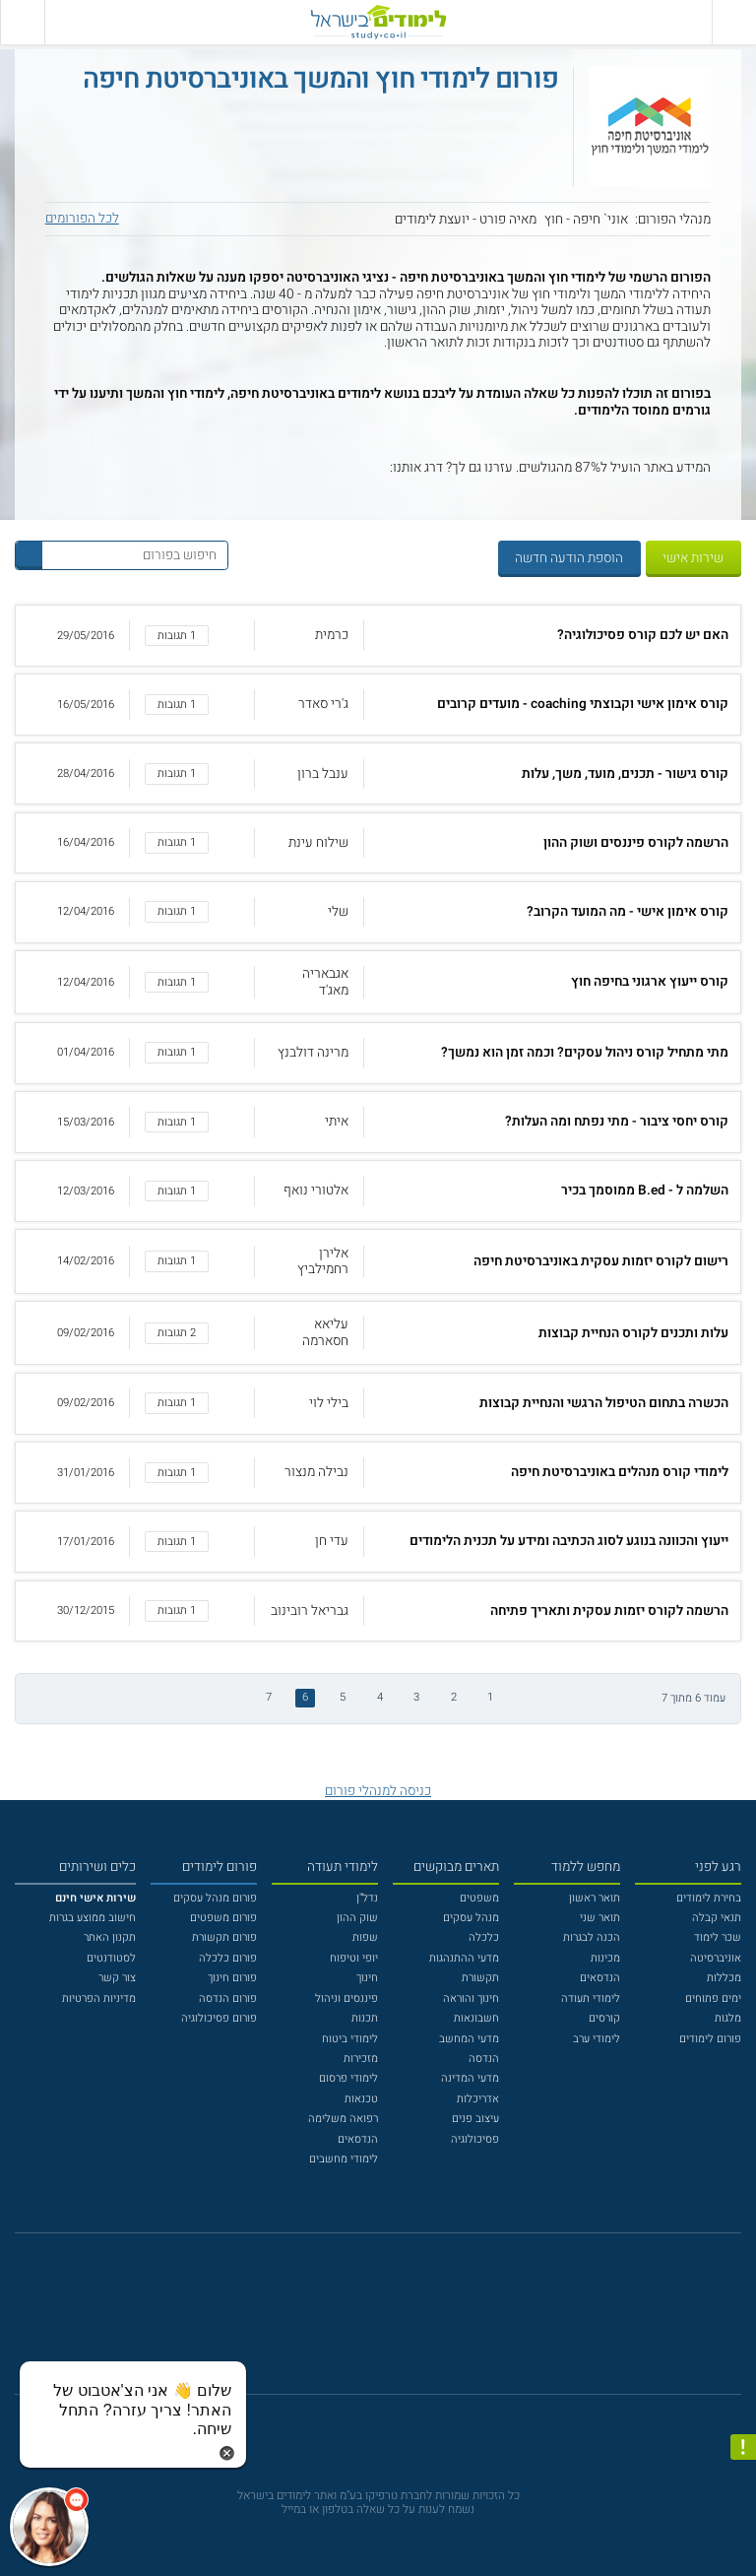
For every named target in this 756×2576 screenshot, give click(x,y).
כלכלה (484, 1937)
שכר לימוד (717, 1937)
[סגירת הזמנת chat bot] (227, 2453)
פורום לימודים (710, 2038)
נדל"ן (367, 1898)
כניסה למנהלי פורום (378, 1791)
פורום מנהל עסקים (215, 1898)
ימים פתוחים (713, 1998)
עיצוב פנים (475, 2118)
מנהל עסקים (471, 1917)
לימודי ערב (596, 2038)
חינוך (367, 1977)
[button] (377, 636)
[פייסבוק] (366, 2322)
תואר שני (600, 1917)
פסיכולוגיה (475, 2139)
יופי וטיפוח (354, 1958)
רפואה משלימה (343, 2118)
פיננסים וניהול (346, 1998)
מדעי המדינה (470, 2078)
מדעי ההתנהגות (464, 1958)
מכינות (605, 1958)
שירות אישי (693, 558)
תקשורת (480, 1977)
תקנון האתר (110, 1937)
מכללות (724, 1977)
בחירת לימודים (708, 1898)
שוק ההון (357, 1917)
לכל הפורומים (82, 218)
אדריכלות (478, 2099)
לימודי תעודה (590, 1998)
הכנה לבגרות (591, 1937)
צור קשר (117, 1977)
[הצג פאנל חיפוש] (22, 22)
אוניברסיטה (715, 1958)
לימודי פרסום (348, 2078)
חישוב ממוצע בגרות (92, 1917)
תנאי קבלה (716, 1917)
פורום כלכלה (228, 1958)
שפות (365, 1937)
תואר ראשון (594, 1898)
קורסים (604, 2018)
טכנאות (361, 2099)
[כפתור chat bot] (49, 2526)
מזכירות (361, 2058)
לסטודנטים (111, 1958)
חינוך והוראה (471, 1998)
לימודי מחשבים (343, 2159)
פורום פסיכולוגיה (219, 2018)
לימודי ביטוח (350, 2038)
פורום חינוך (232, 1977)
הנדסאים (600, 1977)
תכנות (364, 2018)
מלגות (728, 2018)
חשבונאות (476, 2018)
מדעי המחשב (469, 2038)
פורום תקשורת (224, 1937)
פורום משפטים (223, 1917)
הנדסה (484, 2058)
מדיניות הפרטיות (99, 1998)
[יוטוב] (398, 2322)
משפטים (479, 1898)
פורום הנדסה (228, 1998)
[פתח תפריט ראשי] (734, 22)
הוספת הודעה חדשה (569, 558)
